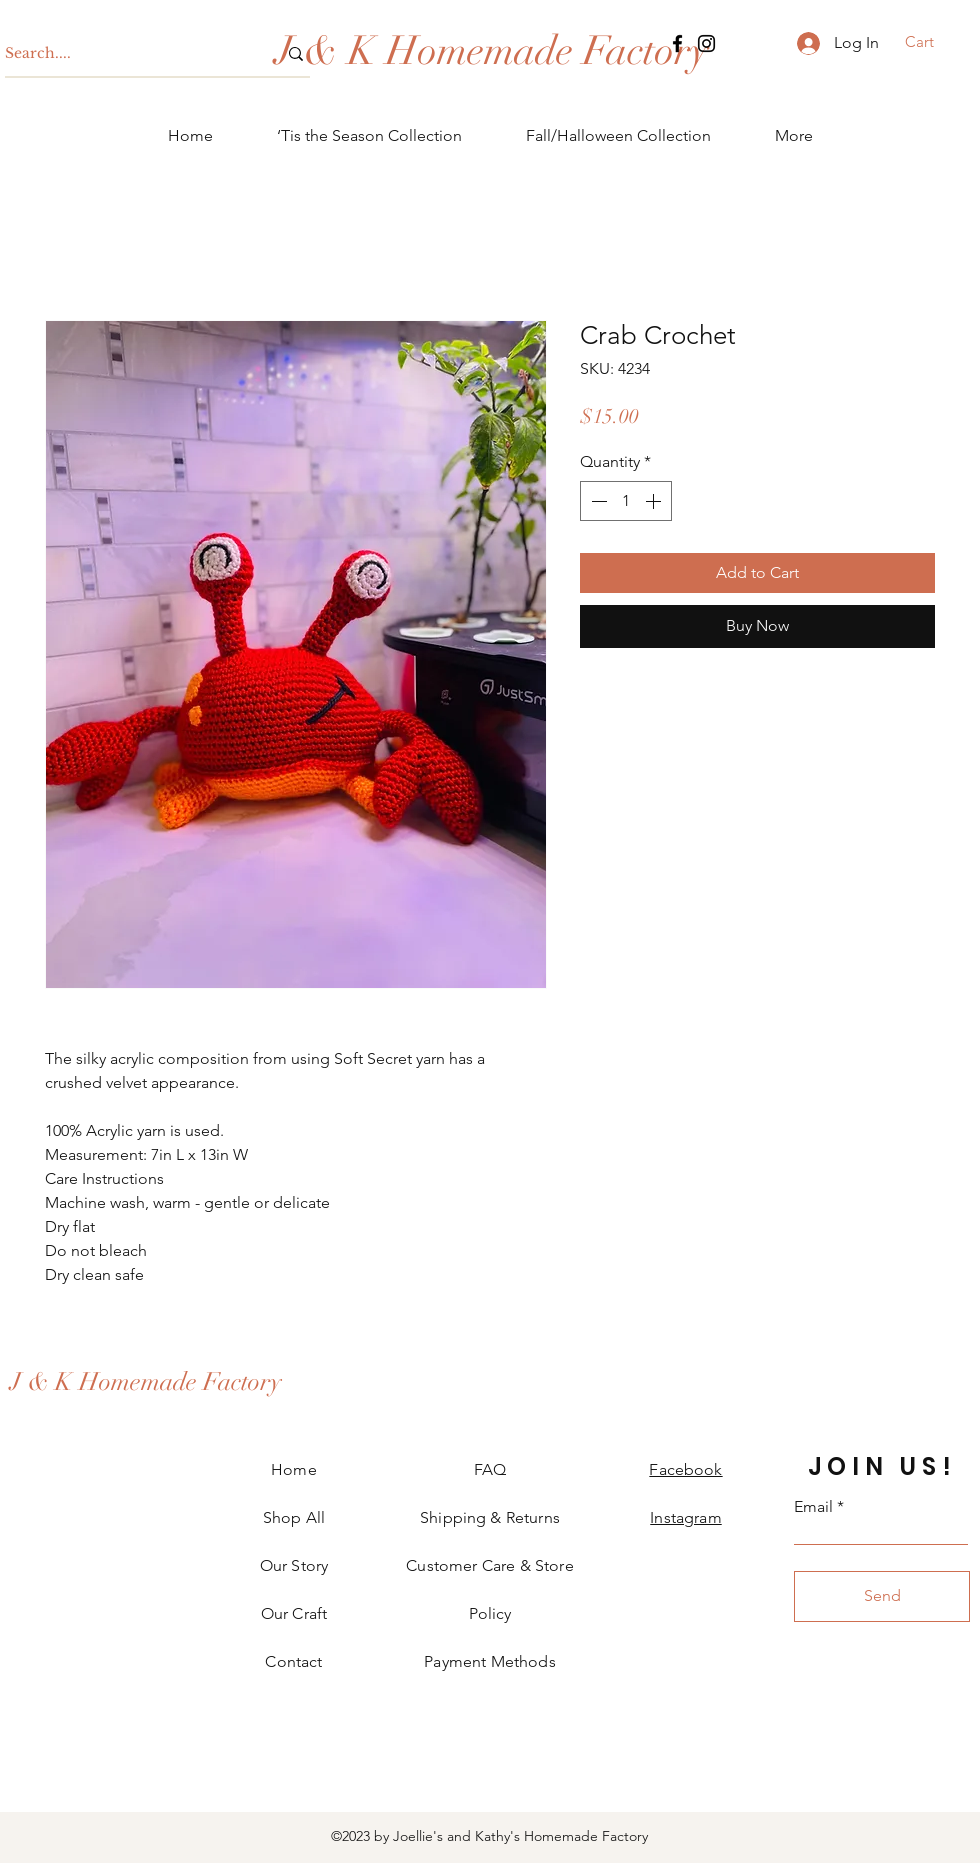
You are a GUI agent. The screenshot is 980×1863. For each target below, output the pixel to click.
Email (813, 1507)
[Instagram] (706, 43)
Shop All (294, 1517)
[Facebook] (677, 43)
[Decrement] (597, 501)
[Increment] (655, 501)
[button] (932, 42)
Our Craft (294, 1613)
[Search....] (126, 54)
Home (294, 1469)
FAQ (490, 1469)
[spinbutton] (626, 501)
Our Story (294, 1565)
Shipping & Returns (490, 1517)
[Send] (882, 1596)
